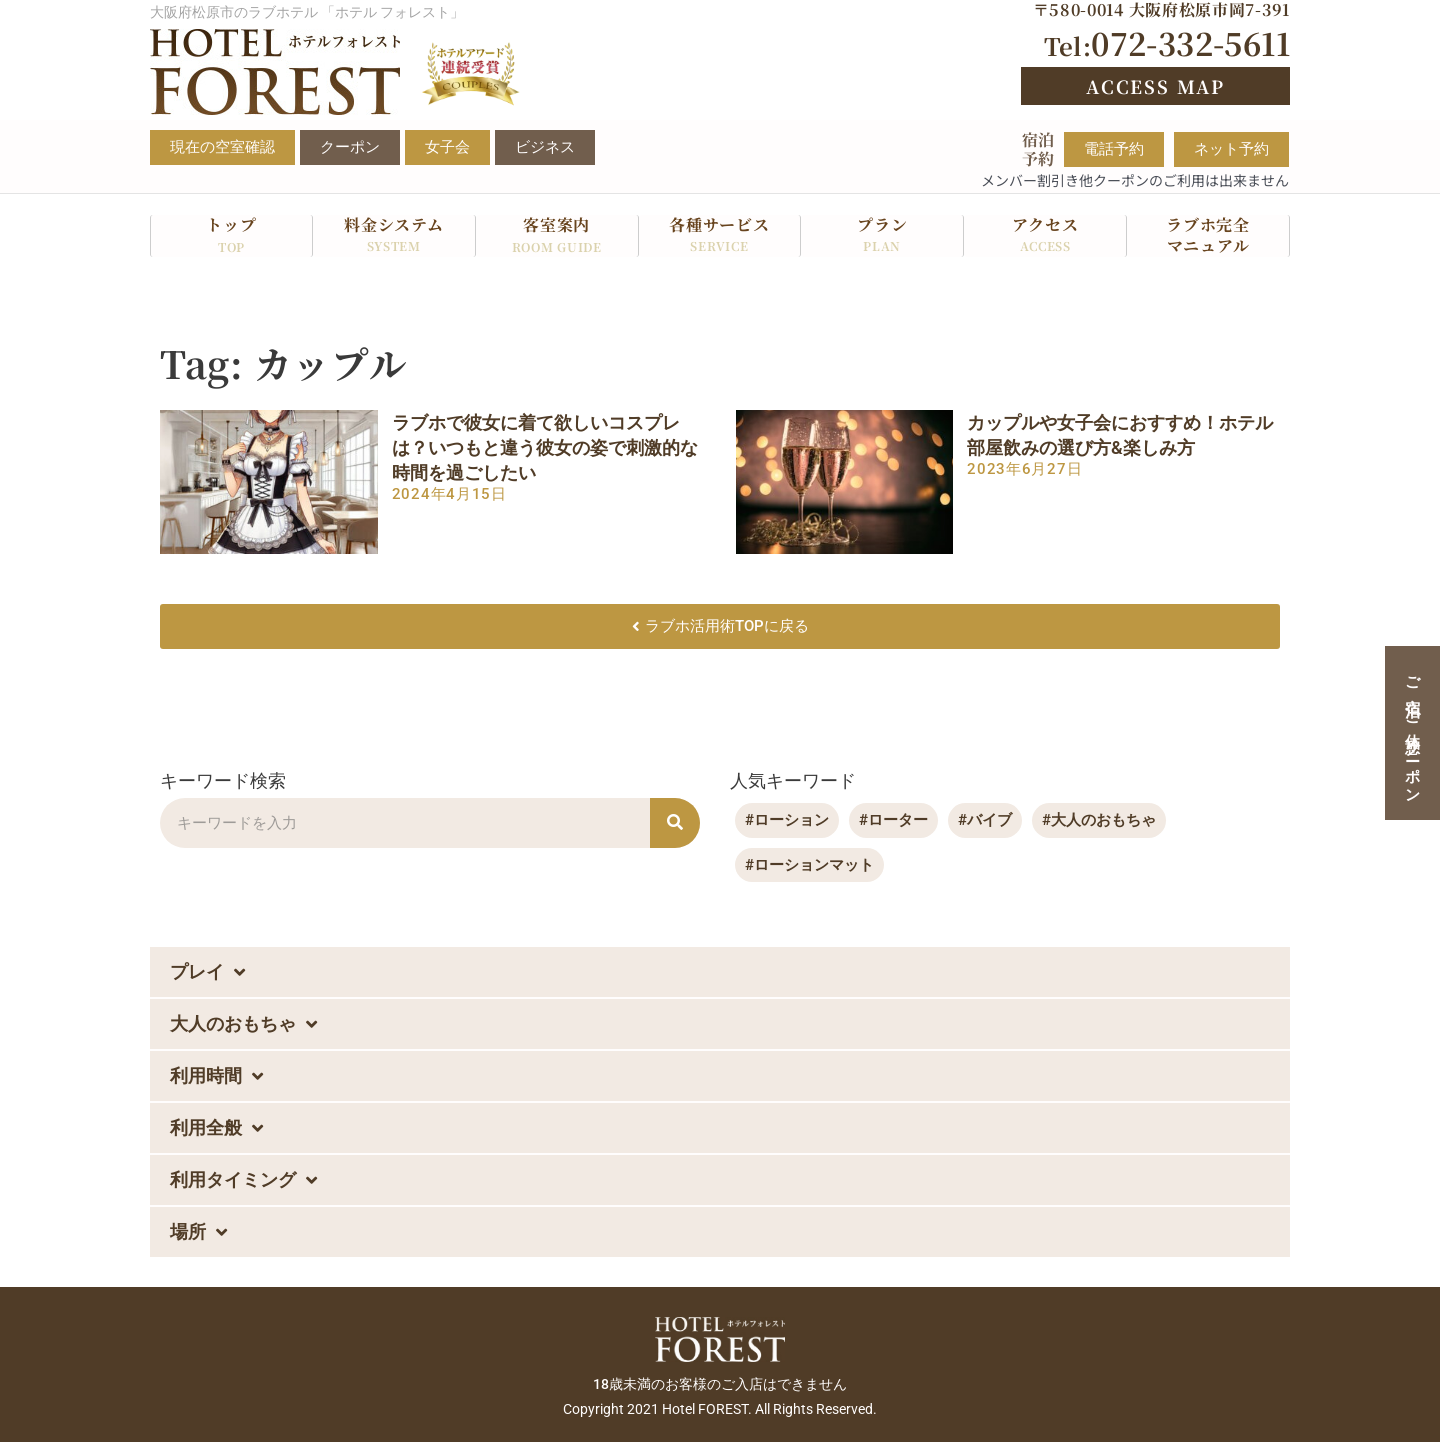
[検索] (675, 823)
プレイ (207, 973)
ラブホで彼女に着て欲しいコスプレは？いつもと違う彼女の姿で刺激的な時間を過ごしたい (545, 447)
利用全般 (216, 1129)
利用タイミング (243, 1181)
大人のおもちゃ (243, 1025)
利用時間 (216, 1077)
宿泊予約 (1038, 149)
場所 (198, 1233)
